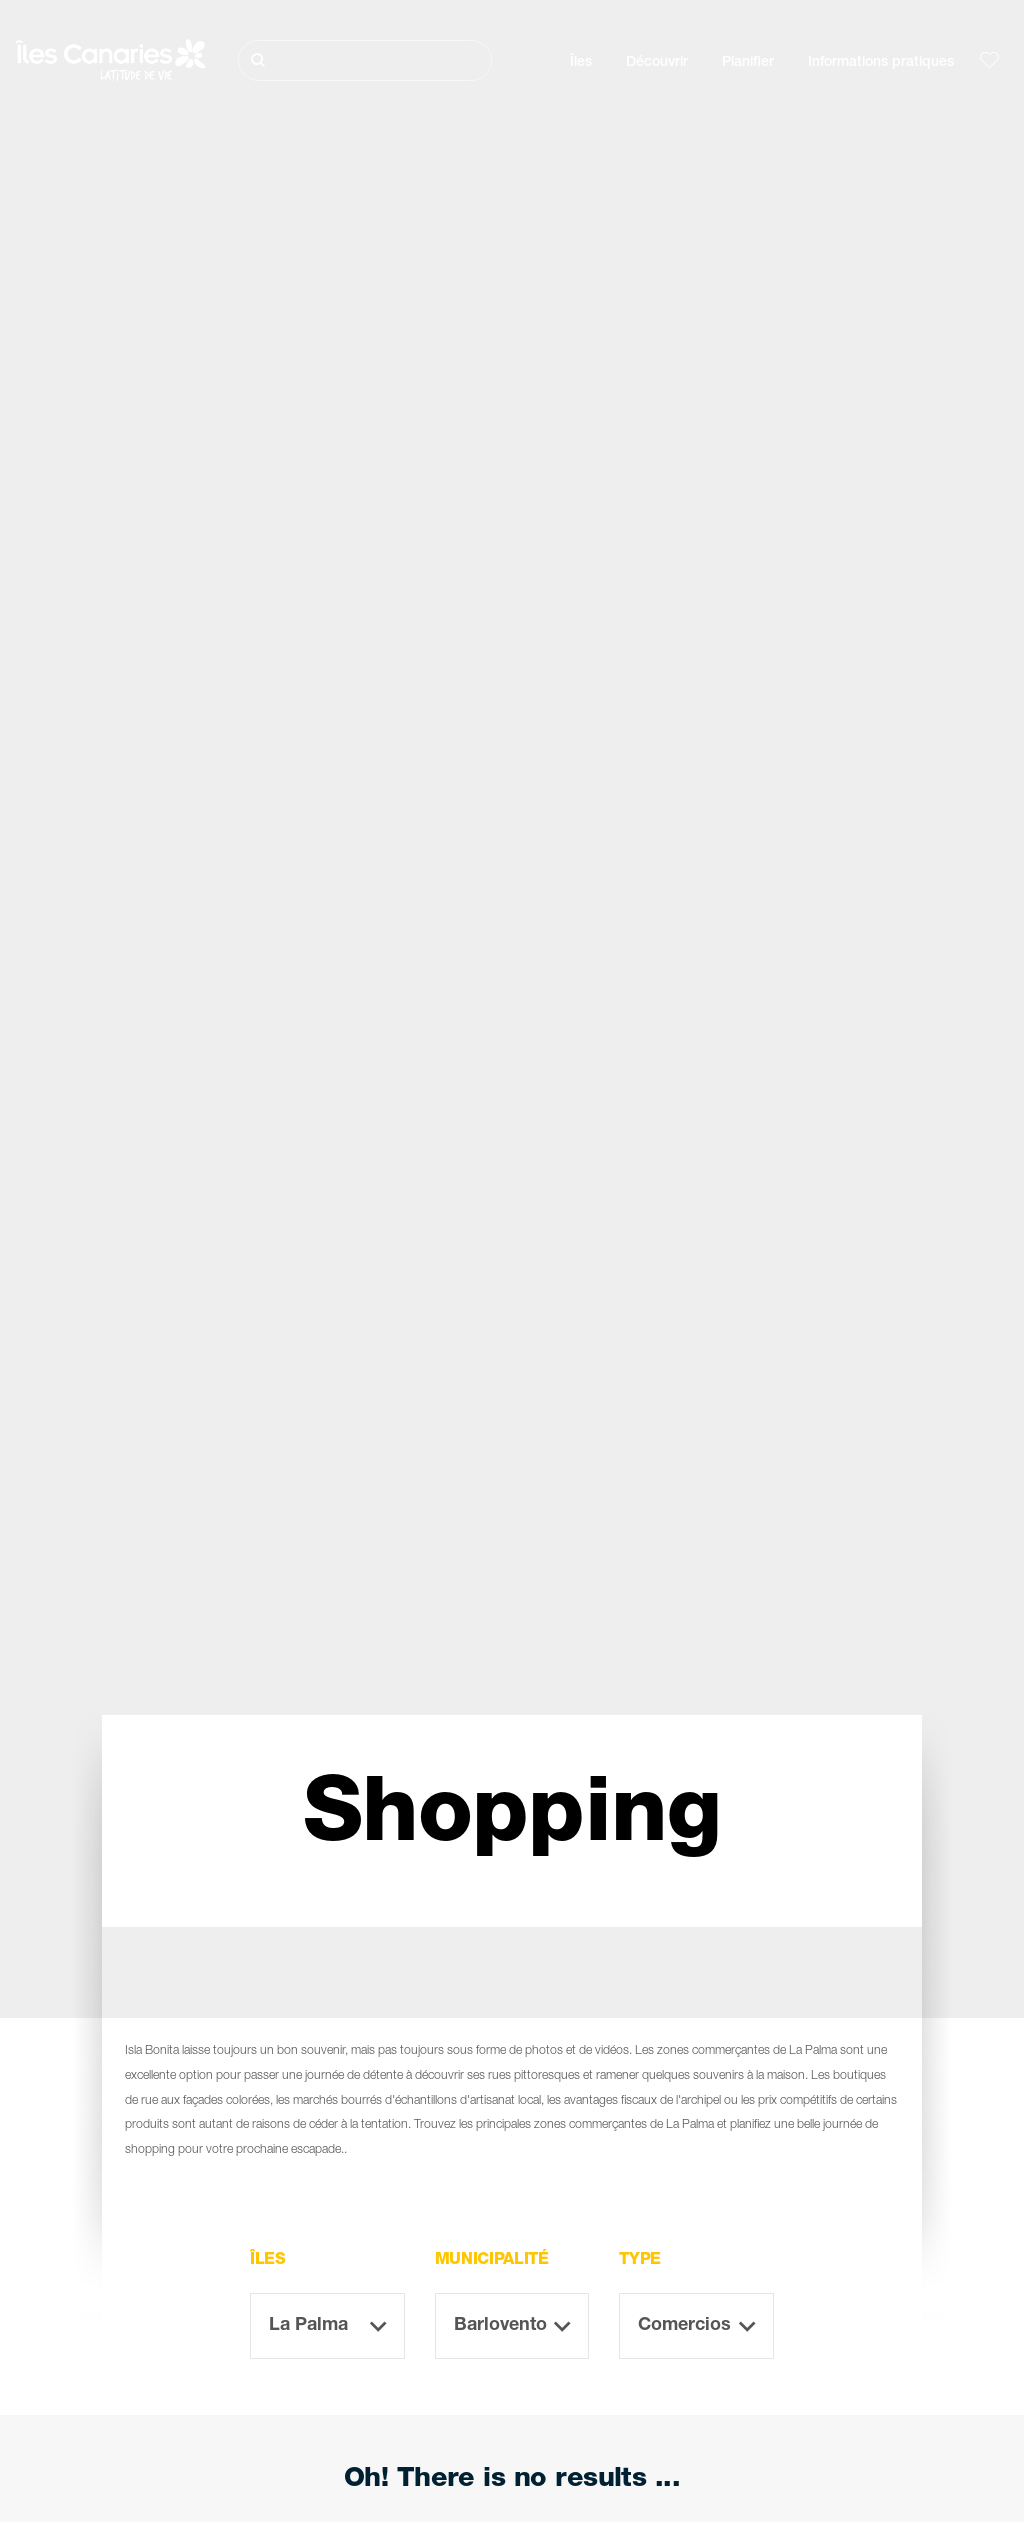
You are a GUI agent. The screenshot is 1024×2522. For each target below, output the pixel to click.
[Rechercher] (365, 60)
